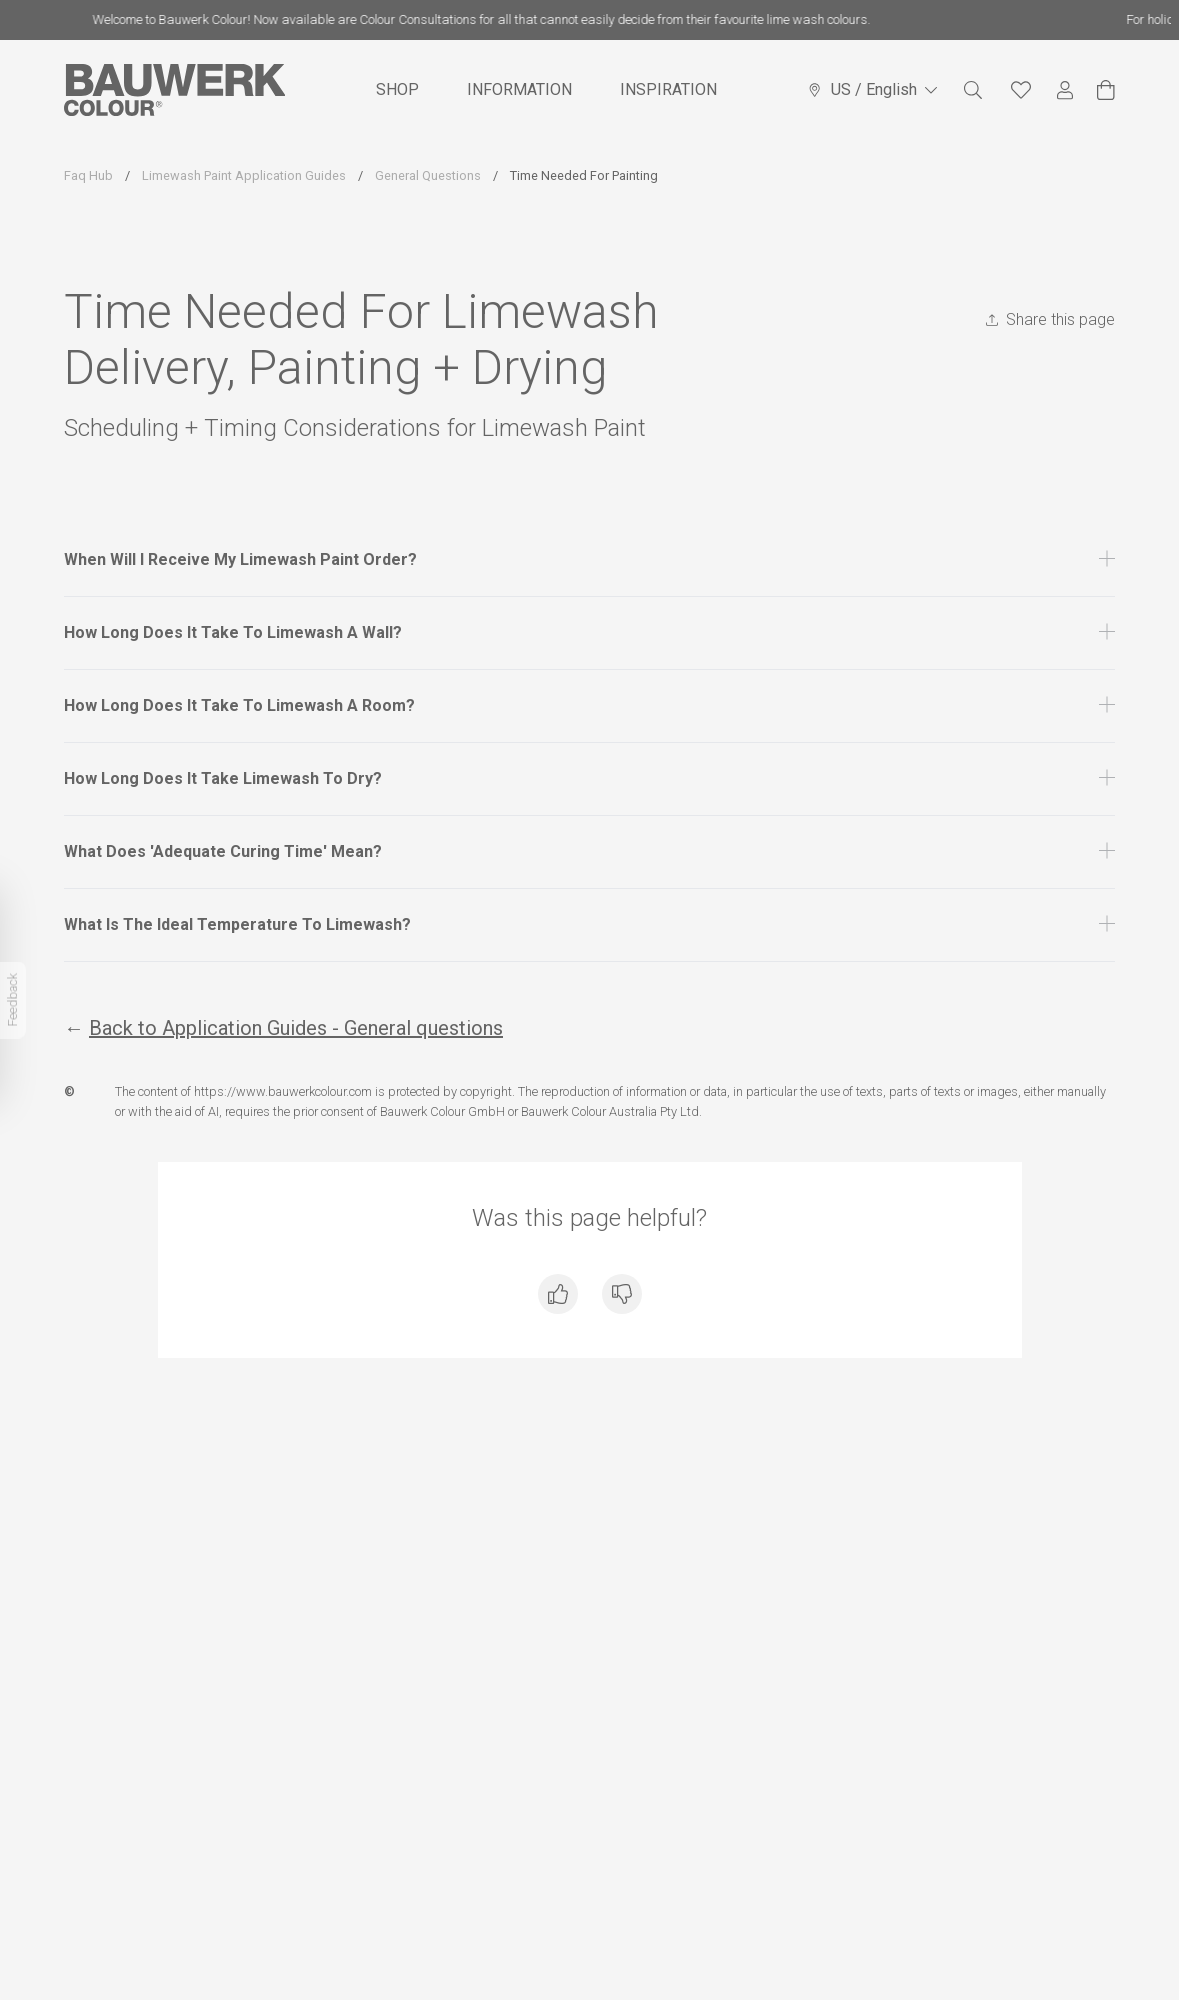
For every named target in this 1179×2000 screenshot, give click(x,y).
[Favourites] (1021, 90)
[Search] (973, 90)
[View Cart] (1106, 90)
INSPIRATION (668, 89)
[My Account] (1065, 90)
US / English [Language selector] (872, 89)
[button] (589, 560)
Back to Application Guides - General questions (296, 1028)
